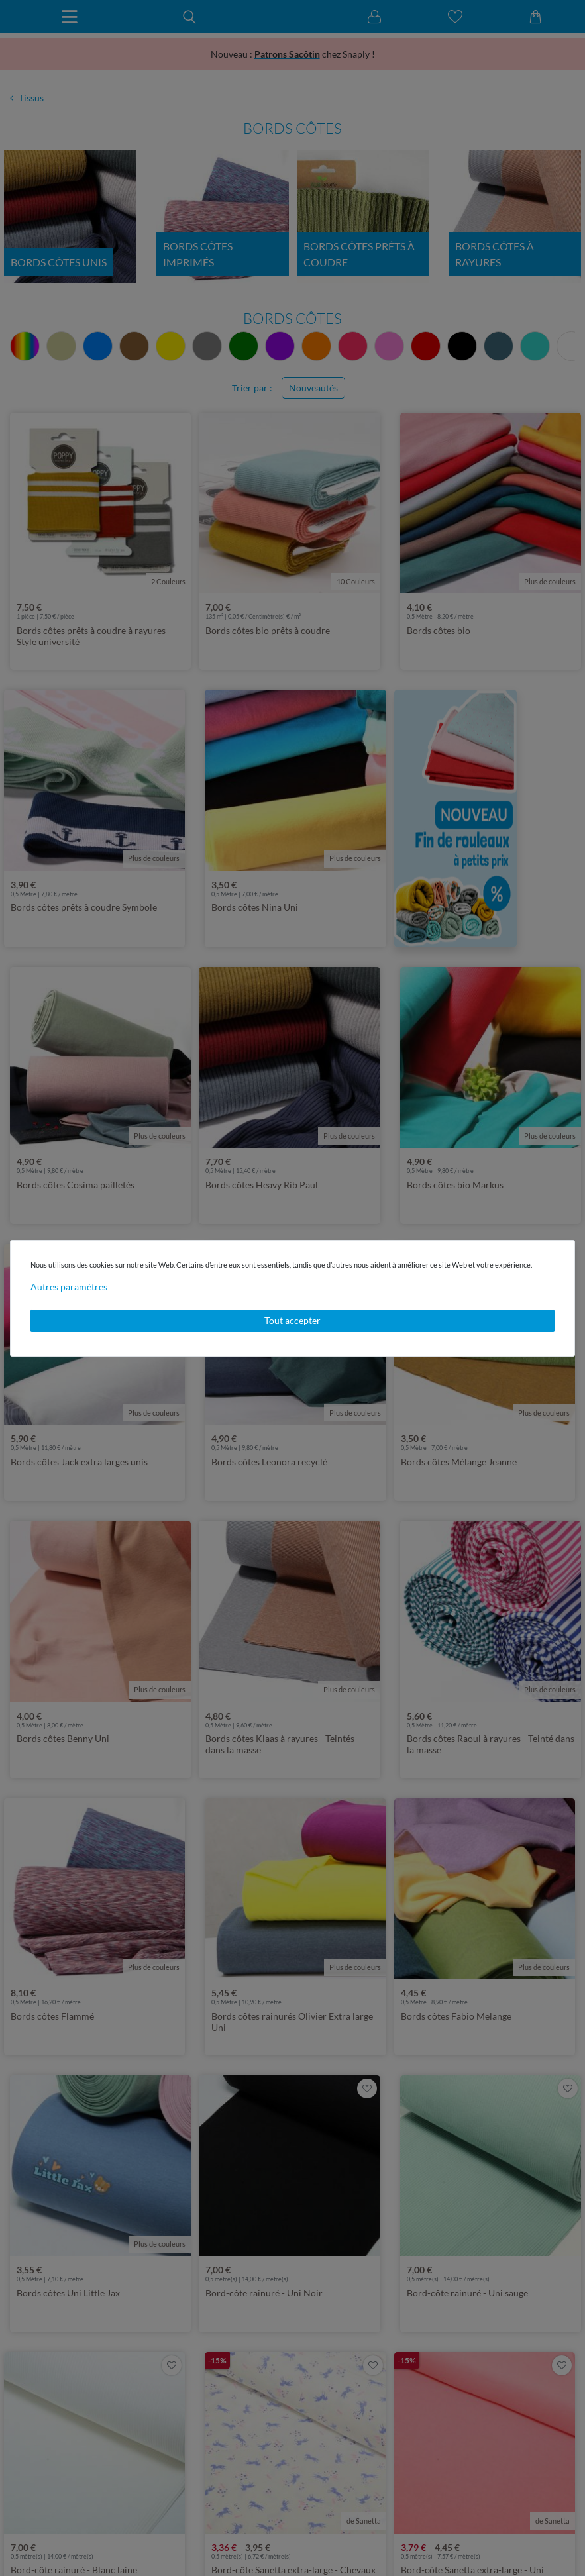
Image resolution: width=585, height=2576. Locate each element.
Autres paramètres (68, 1286)
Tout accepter (292, 1320)
